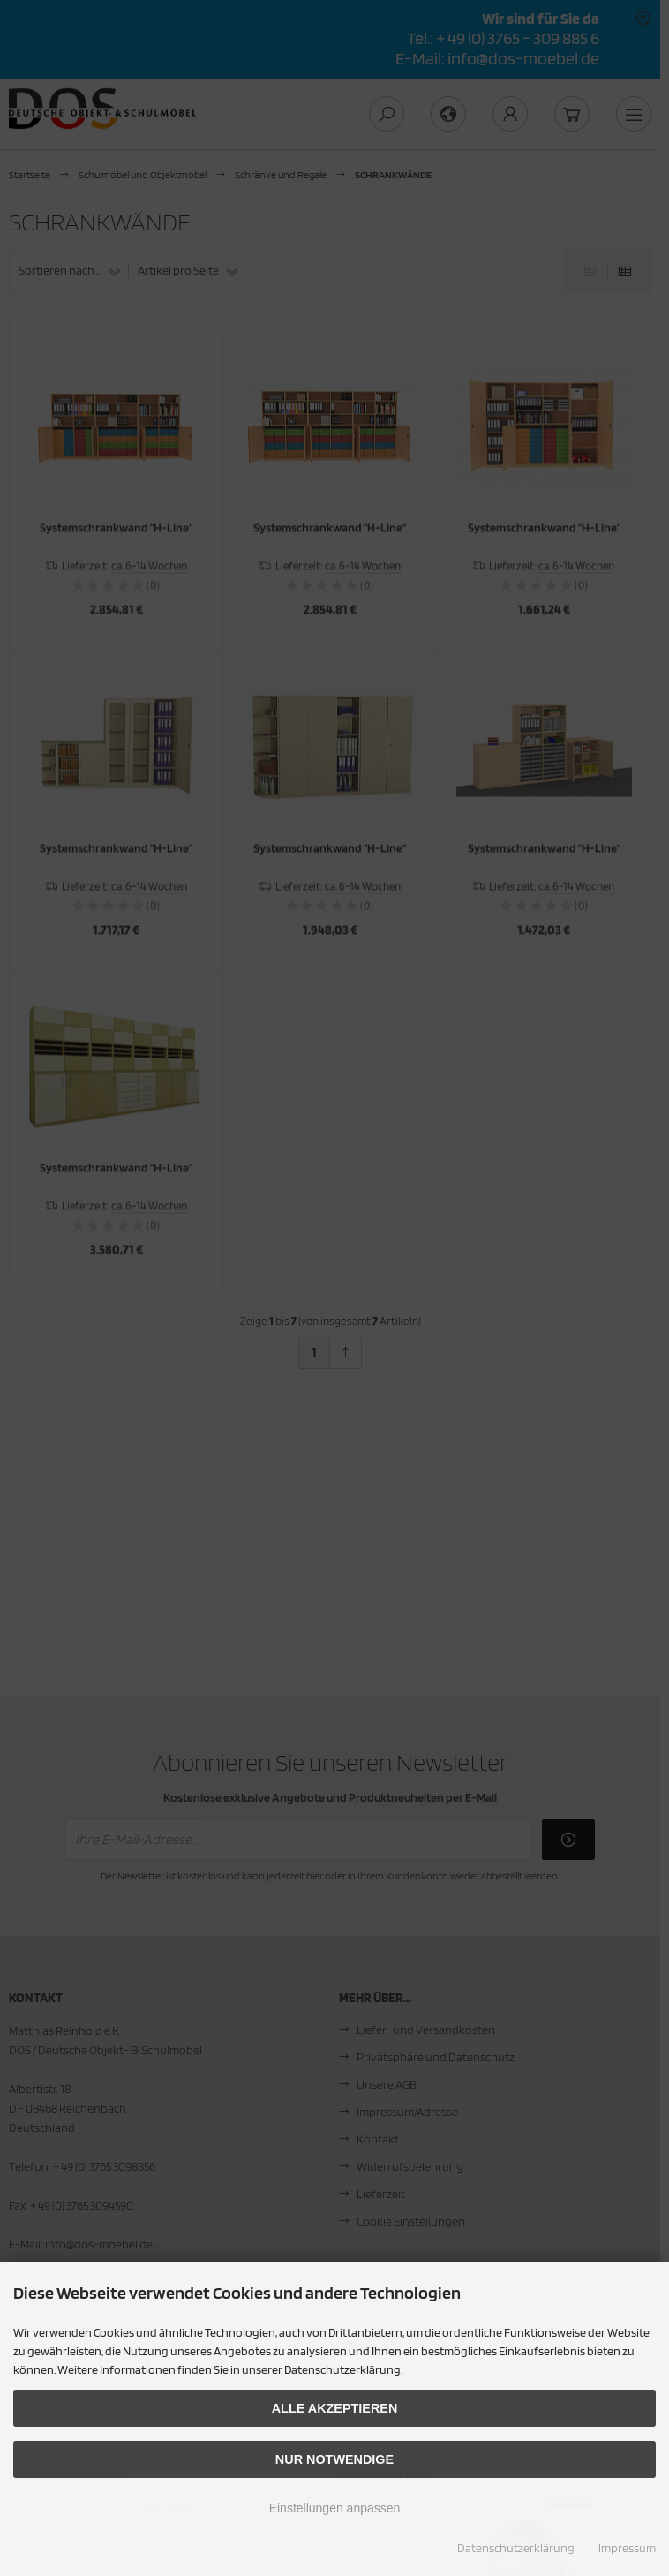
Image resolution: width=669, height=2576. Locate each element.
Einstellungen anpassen (335, 2508)
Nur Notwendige (334, 2459)
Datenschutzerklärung (516, 2548)
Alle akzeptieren (335, 2408)
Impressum (627, 2548)
